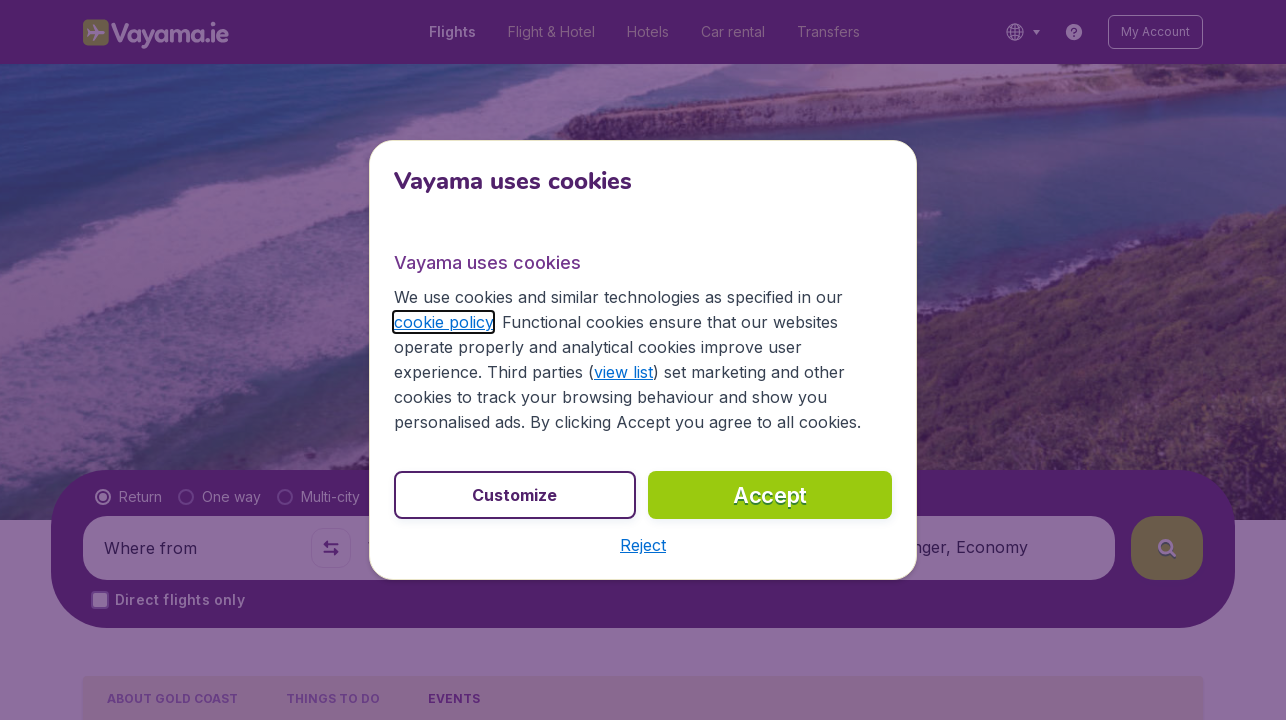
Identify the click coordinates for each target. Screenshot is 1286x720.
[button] (642, 545)
